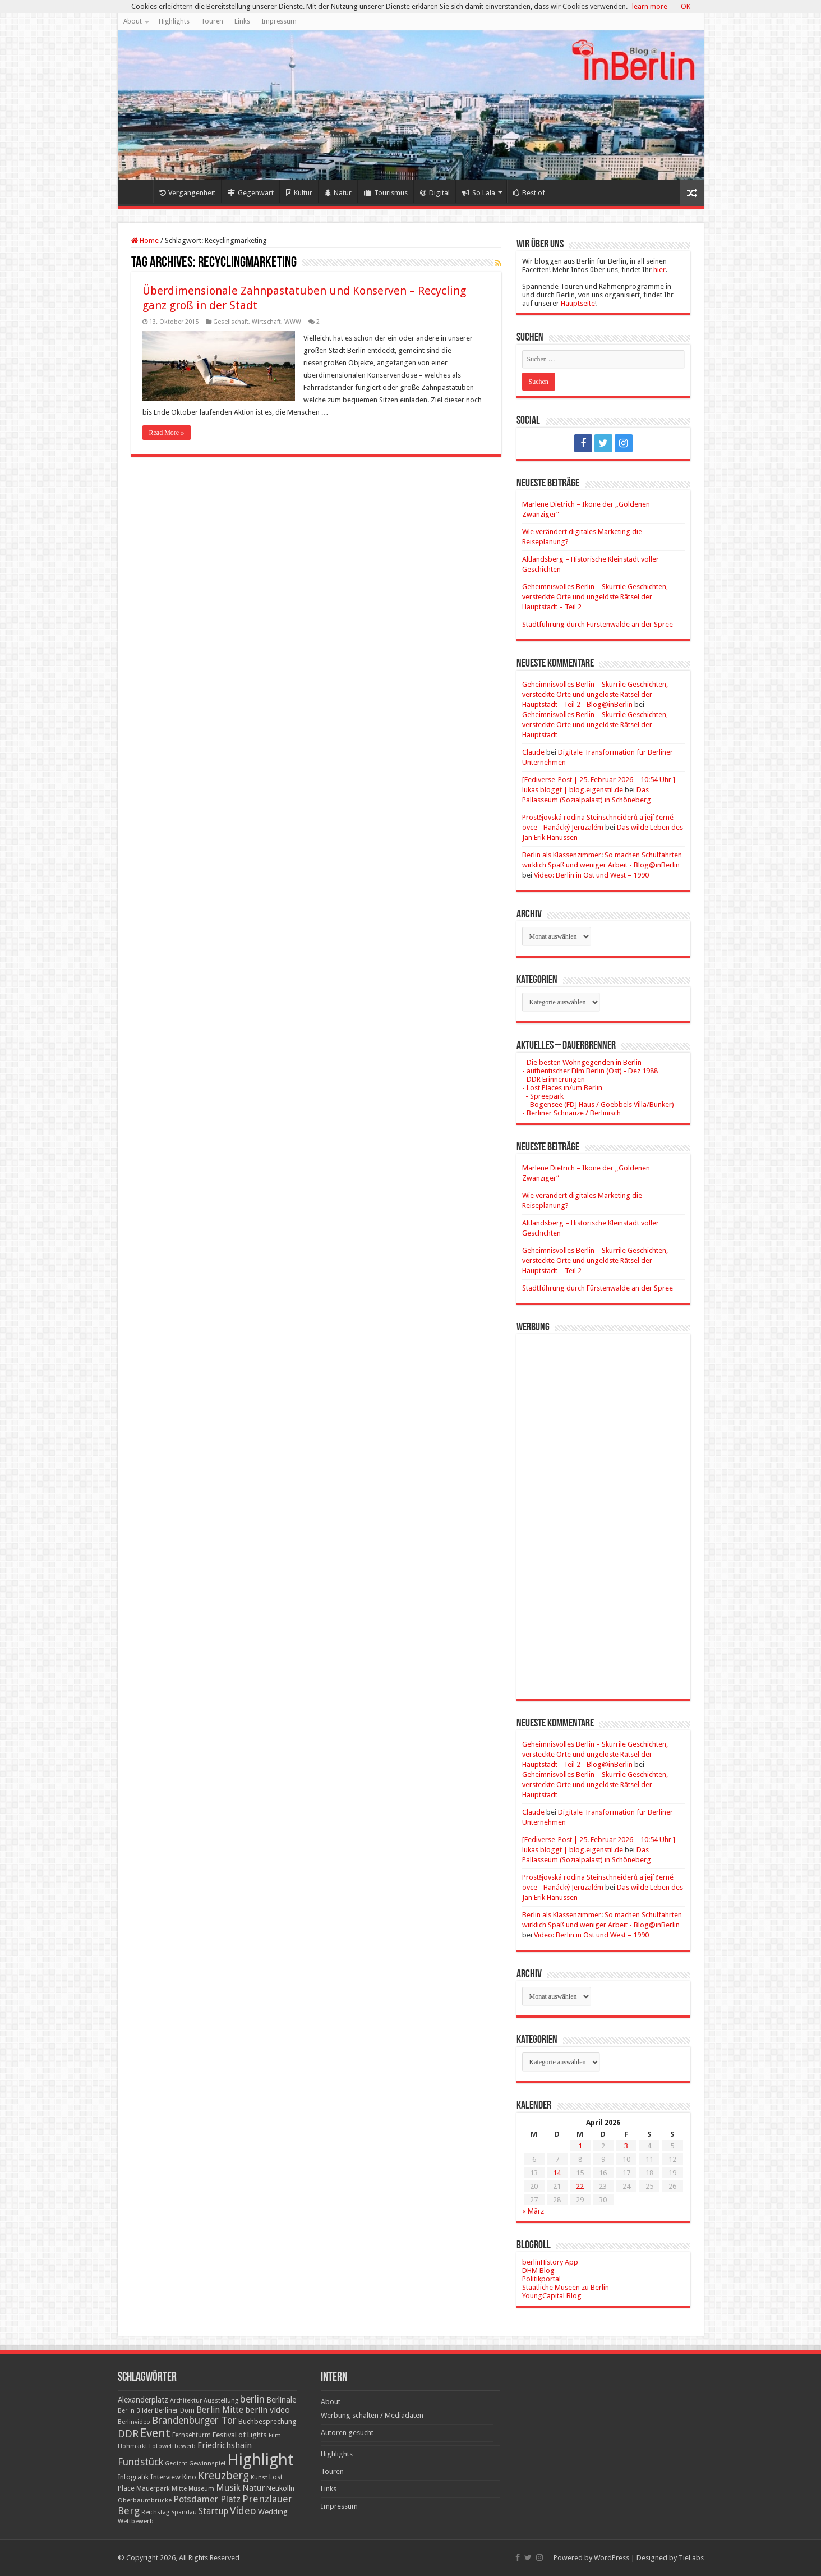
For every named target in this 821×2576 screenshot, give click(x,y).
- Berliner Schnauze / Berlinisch (571, 1113)
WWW (292, 321)
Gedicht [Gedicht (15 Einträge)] (176, 2463)
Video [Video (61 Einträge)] (243, 2511)
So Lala (478, 193)
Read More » (167, 433)
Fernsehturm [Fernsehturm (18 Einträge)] (191, 2435)
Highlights (174, 21)
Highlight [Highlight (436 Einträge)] (260, 2459)
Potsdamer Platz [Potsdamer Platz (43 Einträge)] (207, 2499)
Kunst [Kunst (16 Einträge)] (259, 2477)
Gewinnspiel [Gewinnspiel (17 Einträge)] (207, 2463)
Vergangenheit (187, 193)
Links (242, 21)
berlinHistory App (550, 2262)
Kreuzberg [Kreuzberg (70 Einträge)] (223, 2475)
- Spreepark (543, 1096)
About (132, 21)
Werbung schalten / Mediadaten (372, 2415)
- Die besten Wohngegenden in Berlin (582, 1062)
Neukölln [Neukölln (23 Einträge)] (280, 2488)
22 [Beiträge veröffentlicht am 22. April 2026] (580, 2186)
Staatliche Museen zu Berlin (565, 2287)
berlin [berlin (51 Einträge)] (252, 2399)
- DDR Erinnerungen (553, 1079)
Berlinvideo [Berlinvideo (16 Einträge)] (134, 2422)
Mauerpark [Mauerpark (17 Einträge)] (153, 2488)
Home (138, 191)
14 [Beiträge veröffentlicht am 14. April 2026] (557, 2173)
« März (533, 2211)
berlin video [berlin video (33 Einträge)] (267, 2410)
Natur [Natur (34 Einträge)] (253, 2488)
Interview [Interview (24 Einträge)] (165, 2477)
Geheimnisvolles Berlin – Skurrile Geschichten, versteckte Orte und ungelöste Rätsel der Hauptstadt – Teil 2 (595, 596)
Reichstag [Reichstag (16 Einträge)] (155, 2512)
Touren (212, 21)
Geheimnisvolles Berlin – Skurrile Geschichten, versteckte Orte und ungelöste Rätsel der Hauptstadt (595, 724)
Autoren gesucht (347, 2432)
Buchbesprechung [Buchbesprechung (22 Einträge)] (267, 2421)
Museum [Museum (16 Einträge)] (201, 2488)
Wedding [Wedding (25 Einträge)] (273, 2512)
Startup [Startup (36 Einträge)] (213, 2511)
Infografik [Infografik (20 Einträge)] (133, 2477)
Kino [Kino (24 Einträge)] (189, 2477)
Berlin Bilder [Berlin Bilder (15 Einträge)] (135, 2410)
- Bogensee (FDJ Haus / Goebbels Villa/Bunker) (598, 1104)
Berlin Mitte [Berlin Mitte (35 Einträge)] (219, 2410)
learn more (649, 6)
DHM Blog (538, 2270)
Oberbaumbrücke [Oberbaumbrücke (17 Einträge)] (145, 2500)
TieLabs (691, 2558)
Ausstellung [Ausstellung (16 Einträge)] (221, 2400)
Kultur (299, 193)
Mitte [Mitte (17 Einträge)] (179, 2488)
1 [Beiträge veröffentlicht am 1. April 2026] (580, 2146)
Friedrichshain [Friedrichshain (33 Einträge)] (224, 2445)
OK (685, 6)
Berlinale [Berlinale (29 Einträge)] (281, 2399)
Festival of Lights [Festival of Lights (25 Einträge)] (240, 2435)
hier (659, 269)
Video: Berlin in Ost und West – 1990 (591, 875)
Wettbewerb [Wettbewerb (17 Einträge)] (136, 2521)
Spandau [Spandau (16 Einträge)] (184, 2512)
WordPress (611, 2558)
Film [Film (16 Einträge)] (275, 2435)
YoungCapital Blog (552, 2296)
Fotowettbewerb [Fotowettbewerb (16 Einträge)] (172, 2446)
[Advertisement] (603, 1508)
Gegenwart (251, 193)
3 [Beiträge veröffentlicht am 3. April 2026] (626, 2146)
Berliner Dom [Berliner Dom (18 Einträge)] (175, 2410)
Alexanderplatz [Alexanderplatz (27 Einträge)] (143, 2399)
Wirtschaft (266, 321)
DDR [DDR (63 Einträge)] (128, 2434)
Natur (338, 193)
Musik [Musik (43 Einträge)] (228, 2487)
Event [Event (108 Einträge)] (155, 2433)
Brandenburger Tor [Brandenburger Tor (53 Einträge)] (194, 2420)
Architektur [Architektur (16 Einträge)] (186, 2400)
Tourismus (386, 193)
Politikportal (541, 2279)
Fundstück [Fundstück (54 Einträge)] (140, 2462)
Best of (529, 193)
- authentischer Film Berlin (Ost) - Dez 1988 (590, 1071)
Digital (435, 193)
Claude (533, 752)
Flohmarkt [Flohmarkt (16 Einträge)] (132, 2446)
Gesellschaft (230, 321)
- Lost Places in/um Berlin (562, 1087)
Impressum (279, 21)
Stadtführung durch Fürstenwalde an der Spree (597, 624)
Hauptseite (578, 303)
